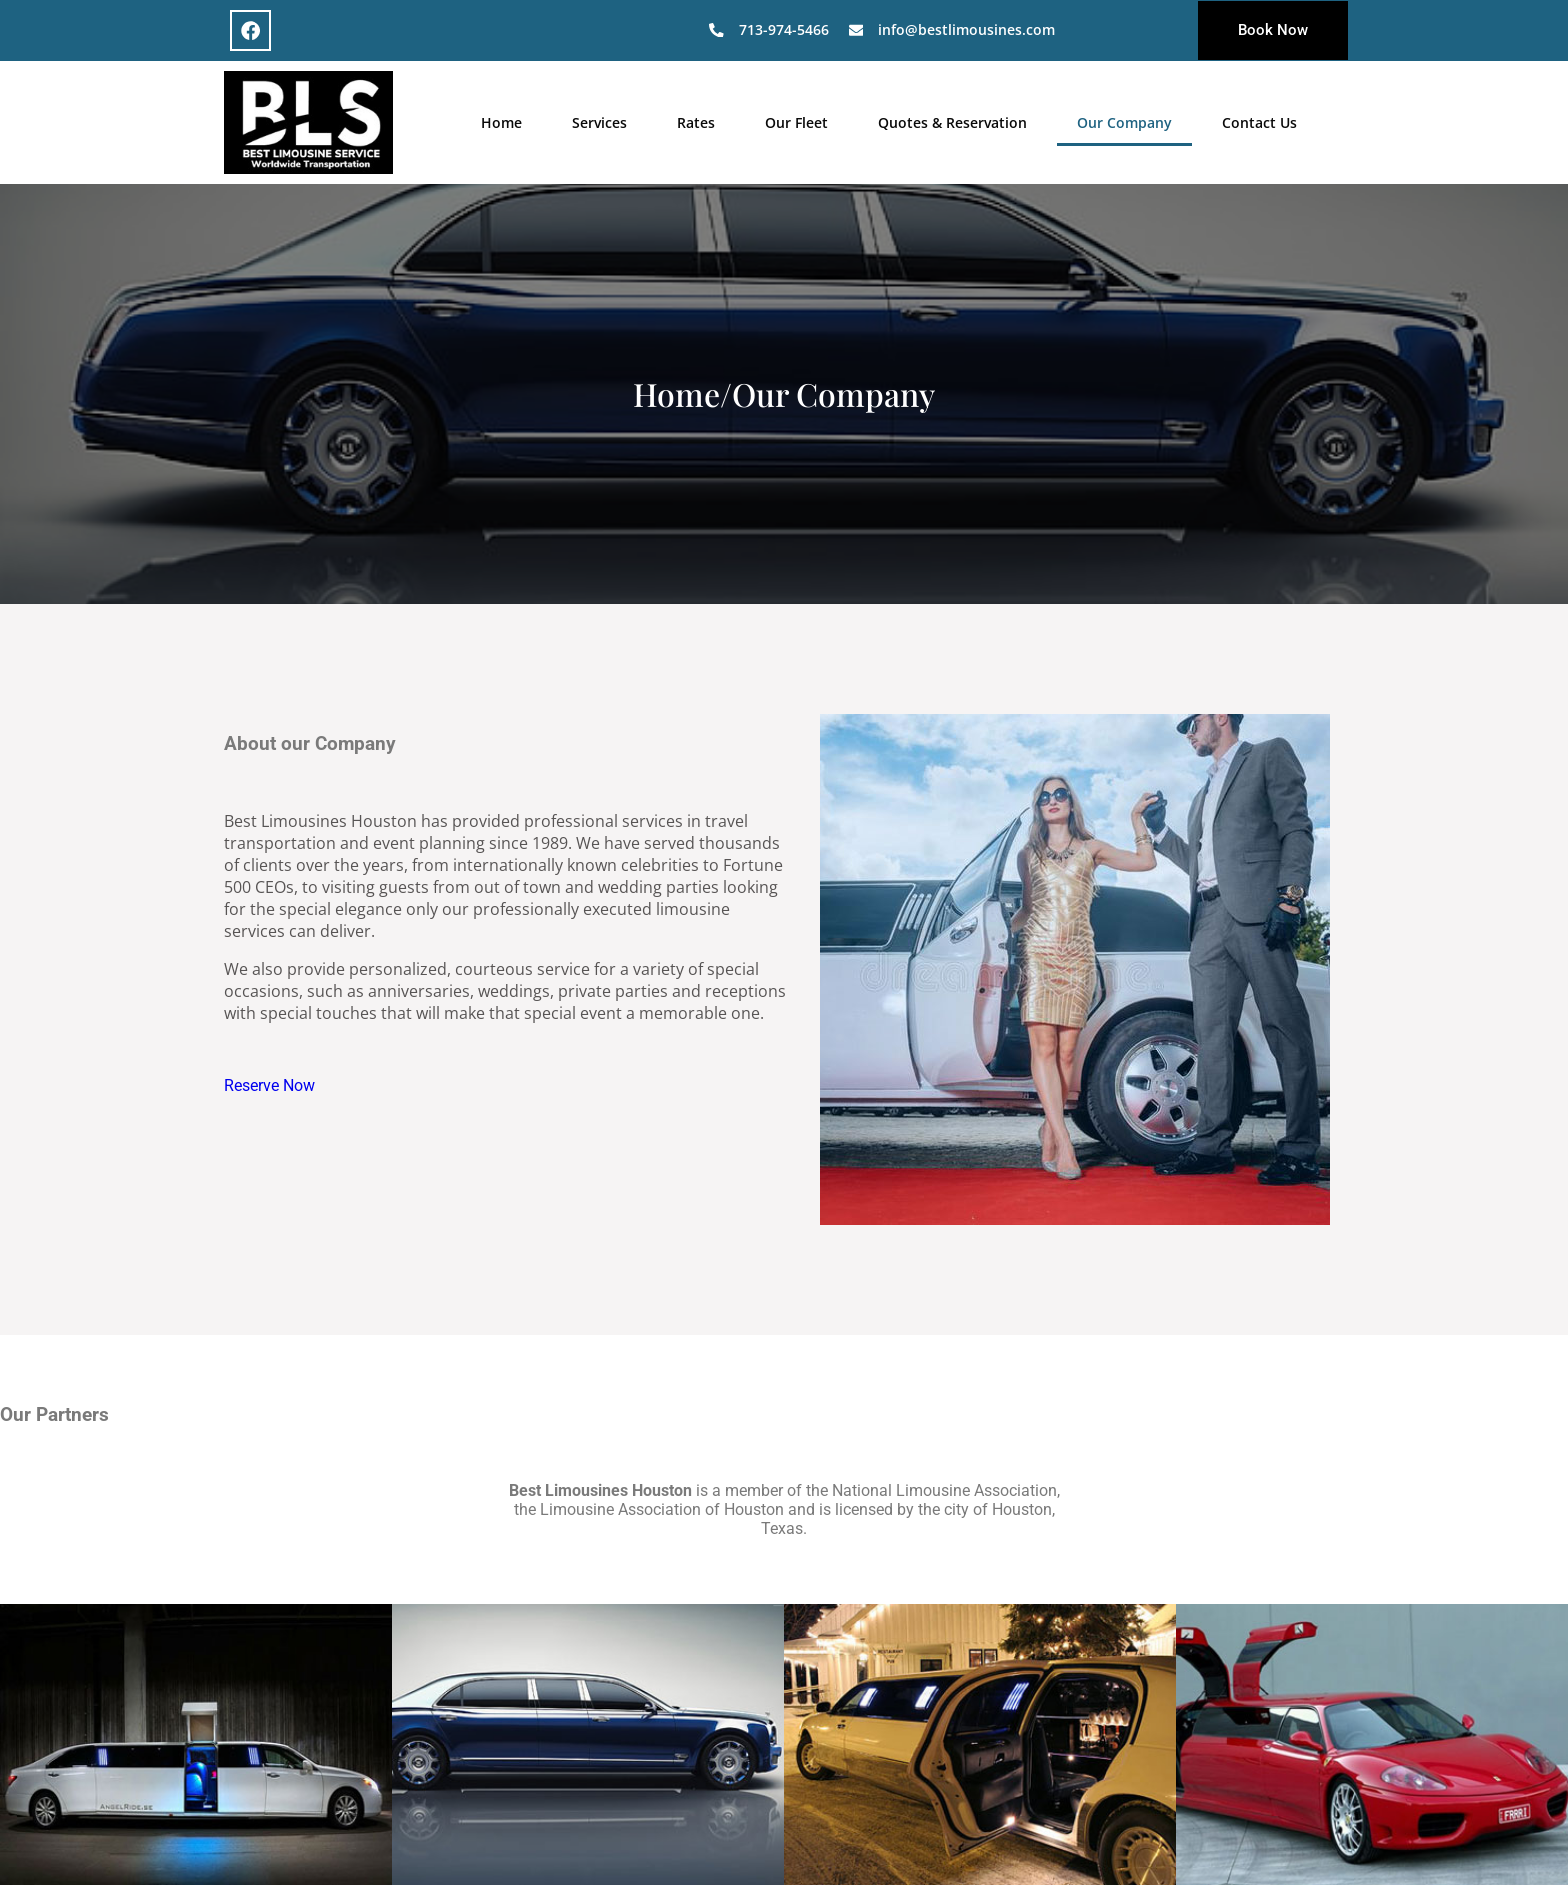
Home (501, 121)
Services (599, 121)
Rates (696, 121)
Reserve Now (269, 1084)
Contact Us (1259, 121)
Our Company (1124, 121)
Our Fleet (796, 121)
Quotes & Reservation (952, 121)
